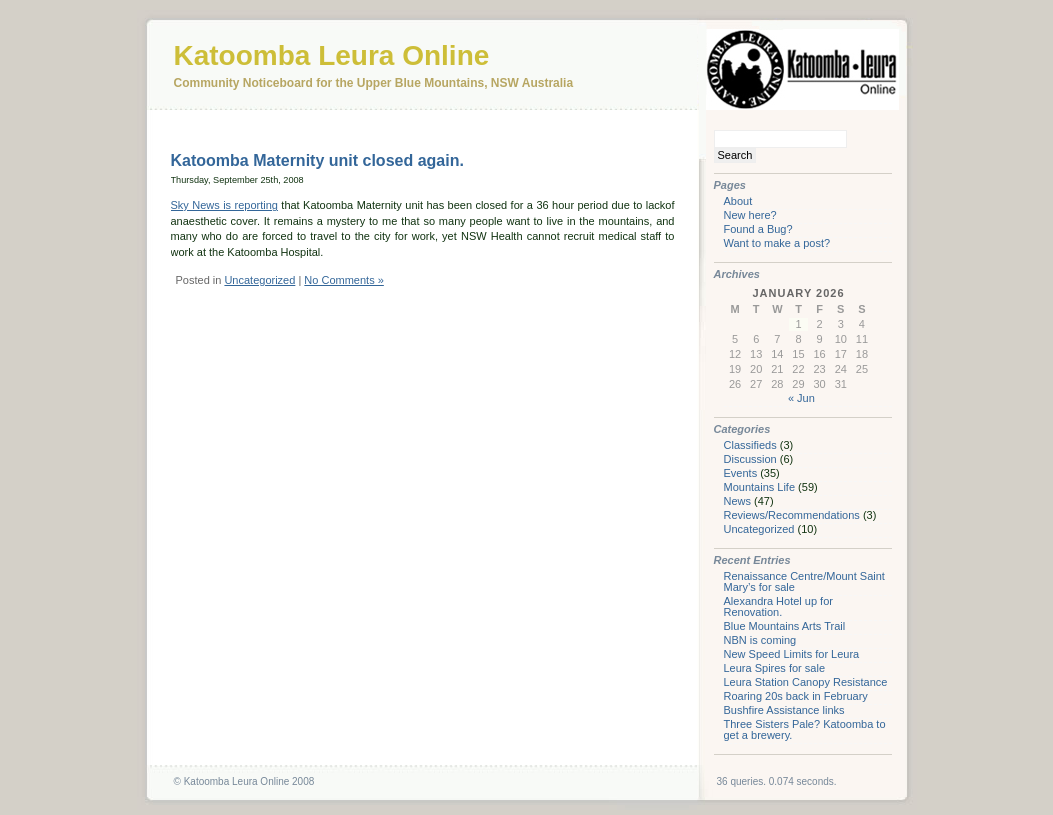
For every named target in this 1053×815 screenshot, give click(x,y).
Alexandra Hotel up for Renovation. (778, 606)
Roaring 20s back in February (796, 696)
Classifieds (750, 445)
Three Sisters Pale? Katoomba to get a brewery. (805, 729)
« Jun (801, 398)
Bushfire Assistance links (784, 710)
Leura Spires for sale (775, 668)
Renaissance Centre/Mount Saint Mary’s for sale (804, 581)
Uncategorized (259, 280)
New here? (750, 215)
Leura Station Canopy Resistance (806, 682)
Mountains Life (760, 487)
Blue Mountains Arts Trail (785, 626)
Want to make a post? (777, 243)
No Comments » (343, 280)
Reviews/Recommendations (792, 515)
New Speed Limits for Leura (792, 654)
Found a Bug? (758, 229)
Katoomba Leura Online (332, 55)
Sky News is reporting (224, 205)
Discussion (750, 459)
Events (741, 473)
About (738, 201)
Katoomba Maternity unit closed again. (317, 160)
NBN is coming (760, 640)
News (738, 501)
